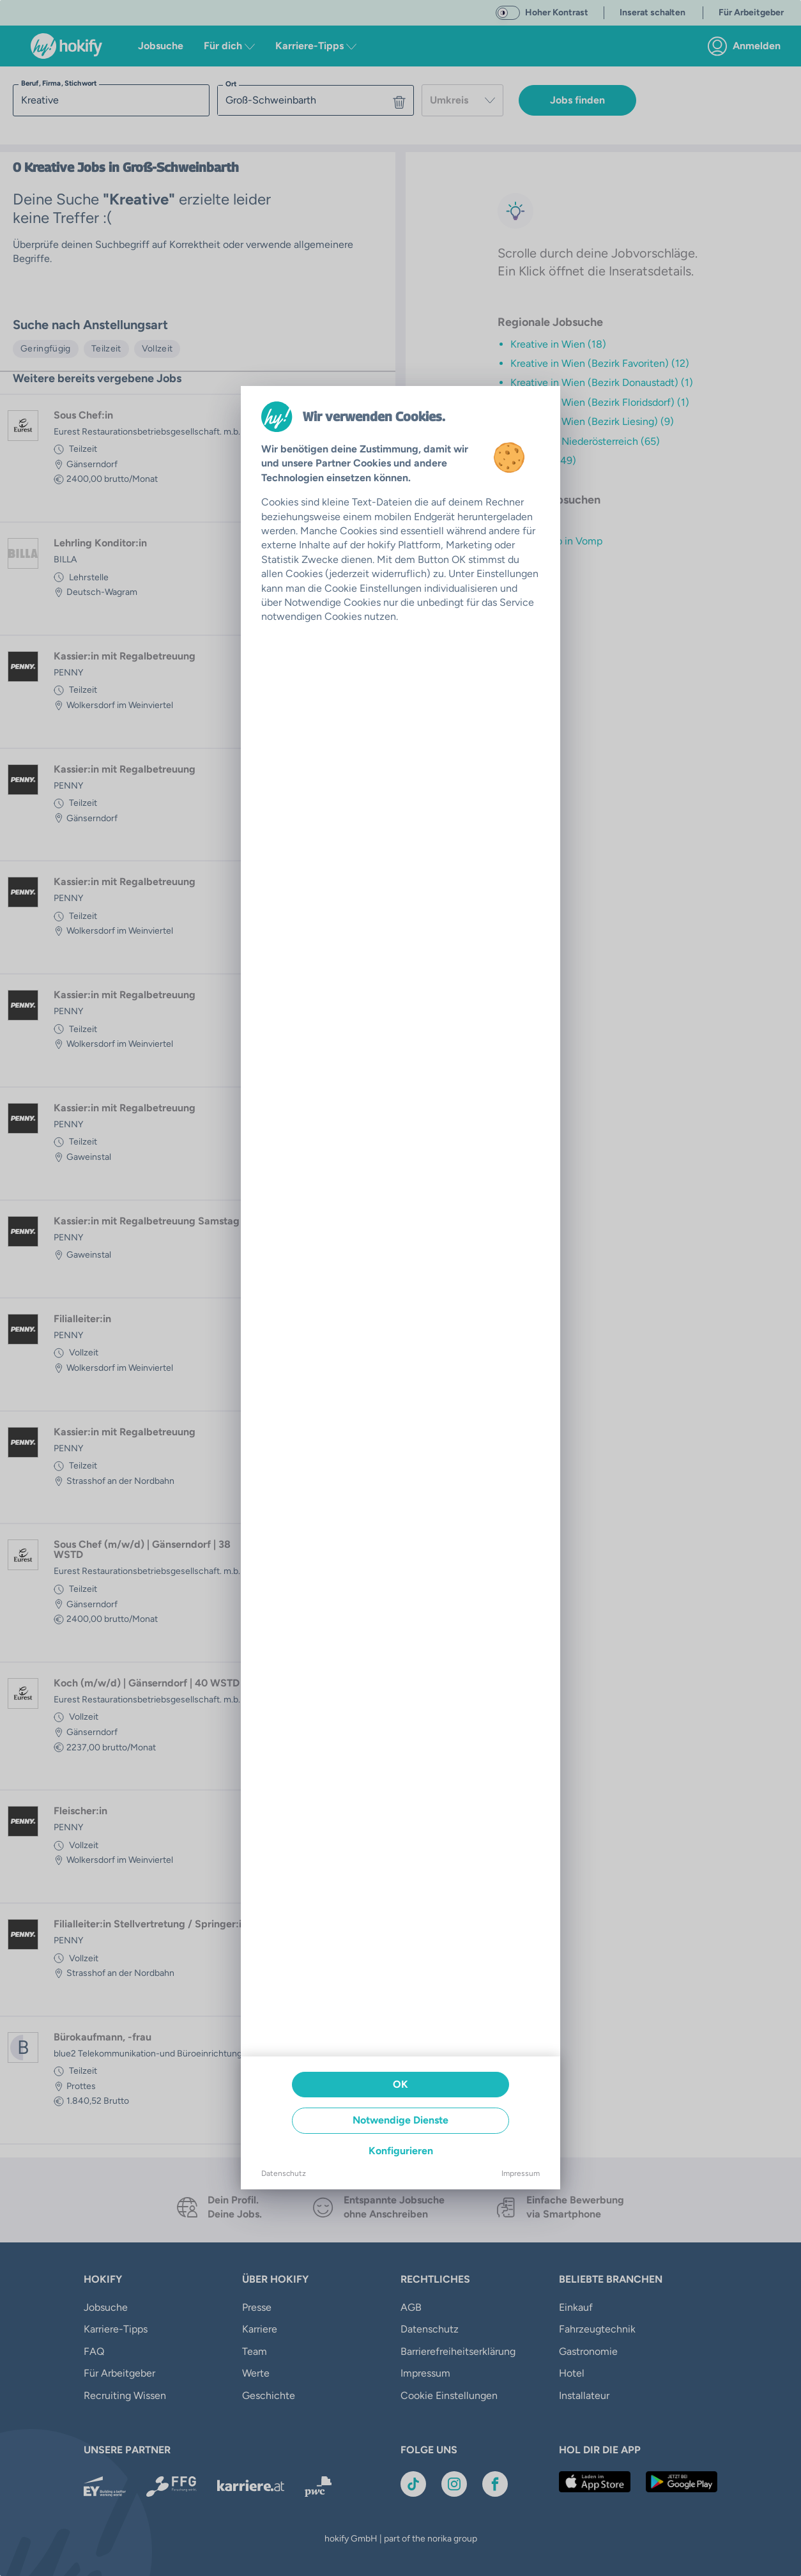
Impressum (520, 2173)
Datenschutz (283, 2173)
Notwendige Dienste (400, 2120)
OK (400, 2084)
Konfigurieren (401, 2151)
